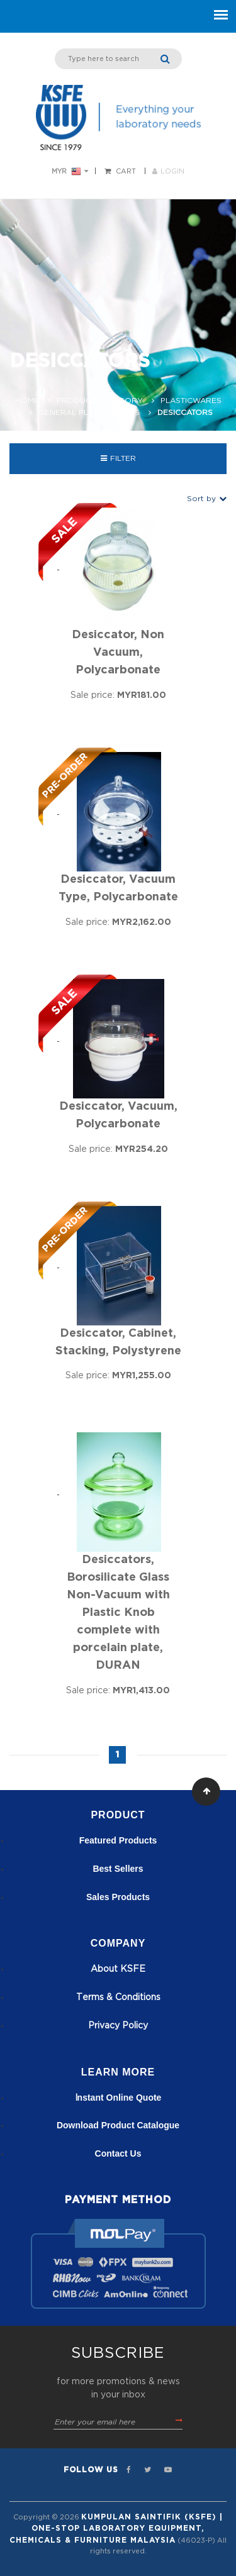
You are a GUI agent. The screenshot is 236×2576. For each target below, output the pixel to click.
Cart (126, 171)
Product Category (100, 400)
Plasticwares (191, 400)
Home (27, 400)
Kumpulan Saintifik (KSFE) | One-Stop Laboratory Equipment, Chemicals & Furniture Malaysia (116, 2528)
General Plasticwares (89, 412)
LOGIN (168, 171)
